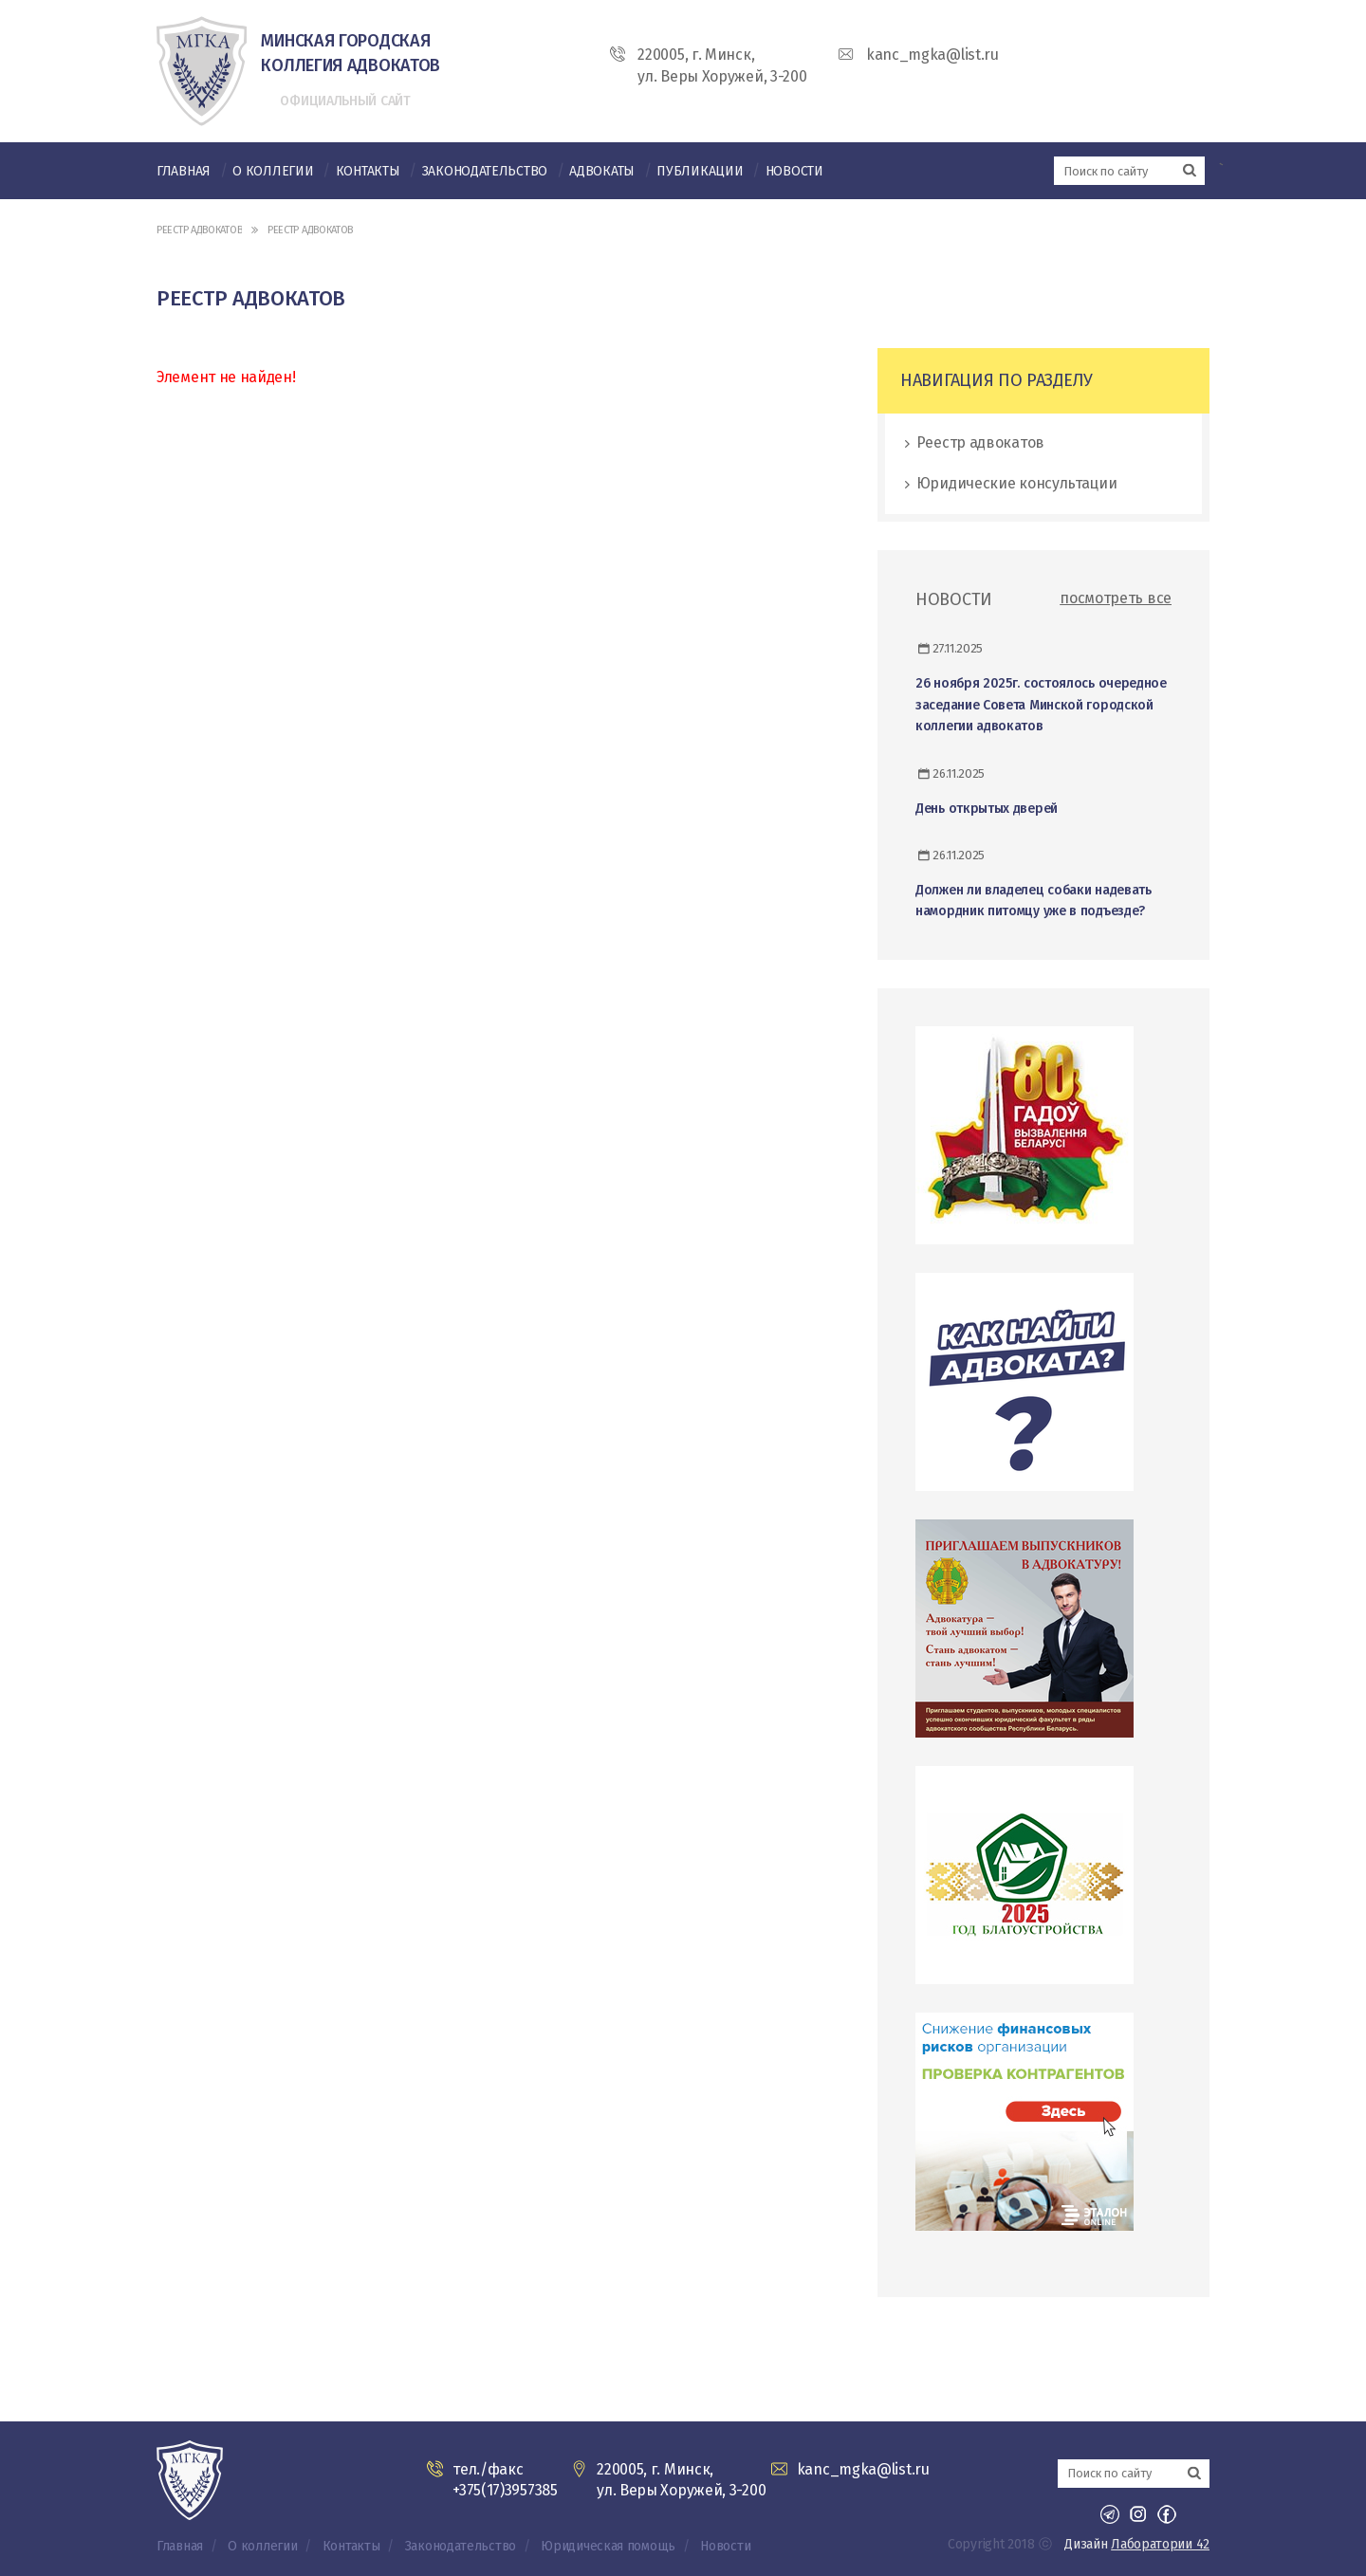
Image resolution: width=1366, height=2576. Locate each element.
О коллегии (272, 171)
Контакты (368, 171)
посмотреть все (1116, 598)
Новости (794, 171)
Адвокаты (602, 171)
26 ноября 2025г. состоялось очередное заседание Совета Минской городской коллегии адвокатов (1041, 704)
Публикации (699, 171)
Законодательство (484, 171)
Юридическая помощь (608, 2546)
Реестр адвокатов (199, 230)
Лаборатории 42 (1160, 2544)
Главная (184, 171)
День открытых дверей (986, 808)
